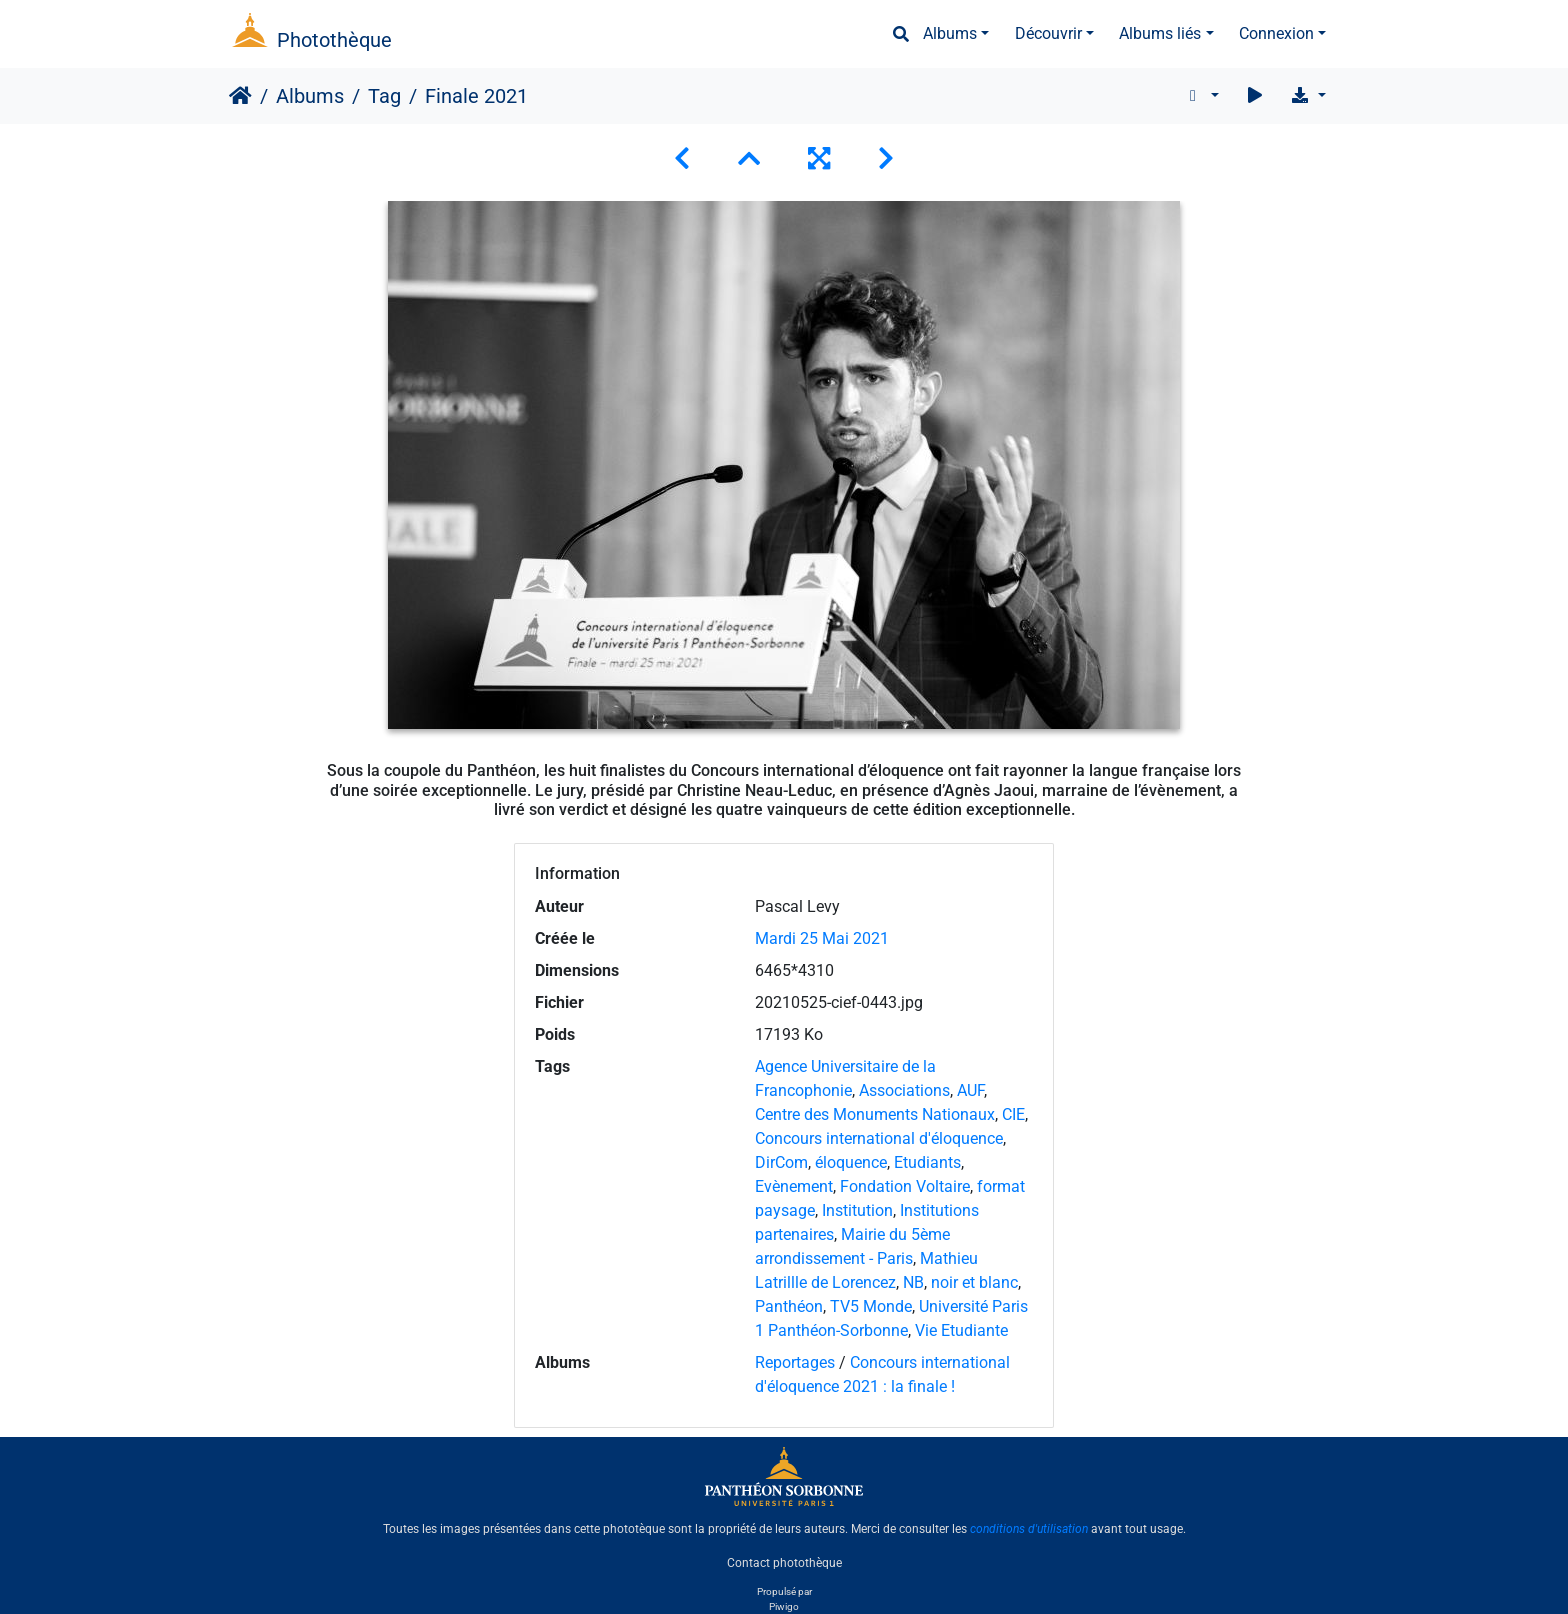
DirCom (781, 1162)
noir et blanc (974, 1282)
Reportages (795, 1362)
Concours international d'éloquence (879, 1138)
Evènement (794, 1186)
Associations (904, 1090)
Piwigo (784, 1606)
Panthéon (789, 1306)
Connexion (1276, 33)
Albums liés (1160, 33)
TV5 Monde (871, 1306)
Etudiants (927, 1162)
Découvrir (1048, 33)
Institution (857, 1210)
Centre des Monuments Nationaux (875, 1114)
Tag (384, 96)
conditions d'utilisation (1029, 1529)
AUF (970, 1090)
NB (913, 1282)
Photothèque (334, 40)
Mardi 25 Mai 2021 (822, 938)
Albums (950, 33)
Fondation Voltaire (905, 1186)
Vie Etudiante (961, 1330)
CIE (1013, 1114)
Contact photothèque (784, 1563)
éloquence (851, 1162)
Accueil (240, 96)
